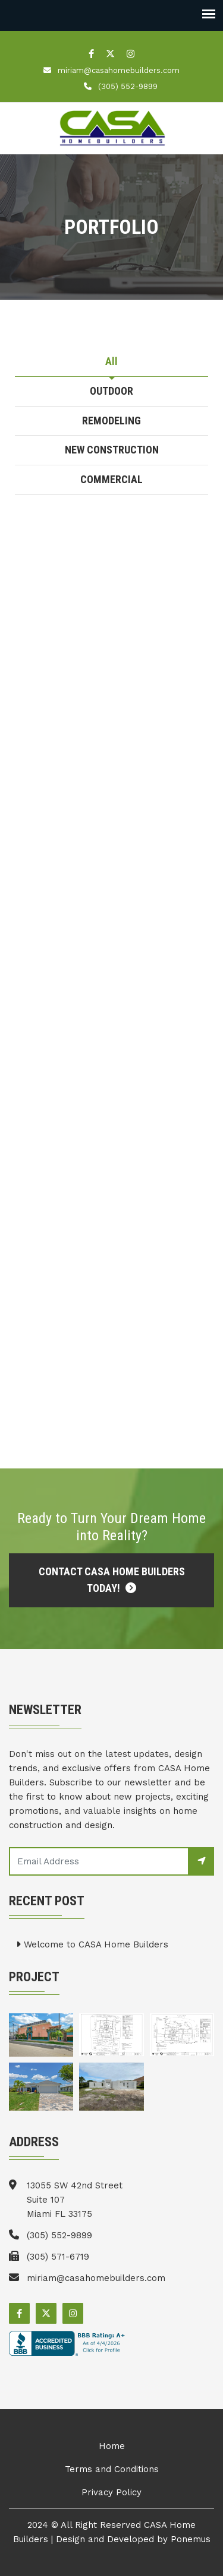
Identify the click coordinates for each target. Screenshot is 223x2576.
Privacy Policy (111, 2492)
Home (112, 2446)
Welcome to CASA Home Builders (92, 1944)
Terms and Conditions (112, 2469)
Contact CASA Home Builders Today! (112, 1580)
